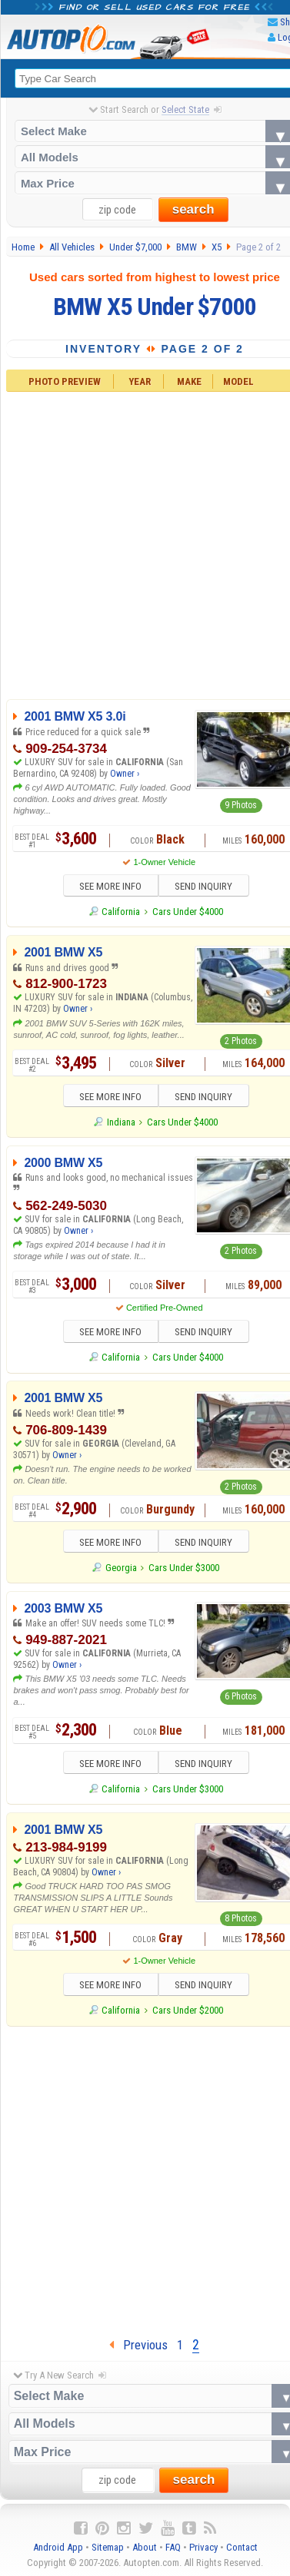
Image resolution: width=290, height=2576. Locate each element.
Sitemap (108, 2552)
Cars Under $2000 (187, 2015)
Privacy (203, 2552)
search (193, 210)
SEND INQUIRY (209, 887)
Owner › (124, 773)
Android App (58, 2552)
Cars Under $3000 (183, 1570)
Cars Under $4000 (187, 912)
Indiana (121, 1123)
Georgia (121, 1570)
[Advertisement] (144, 2182)
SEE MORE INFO (105, 887)
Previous (138, 2349)
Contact (242, 2552)
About (144, 2552)
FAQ (173, 2552)
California (121, 912)
